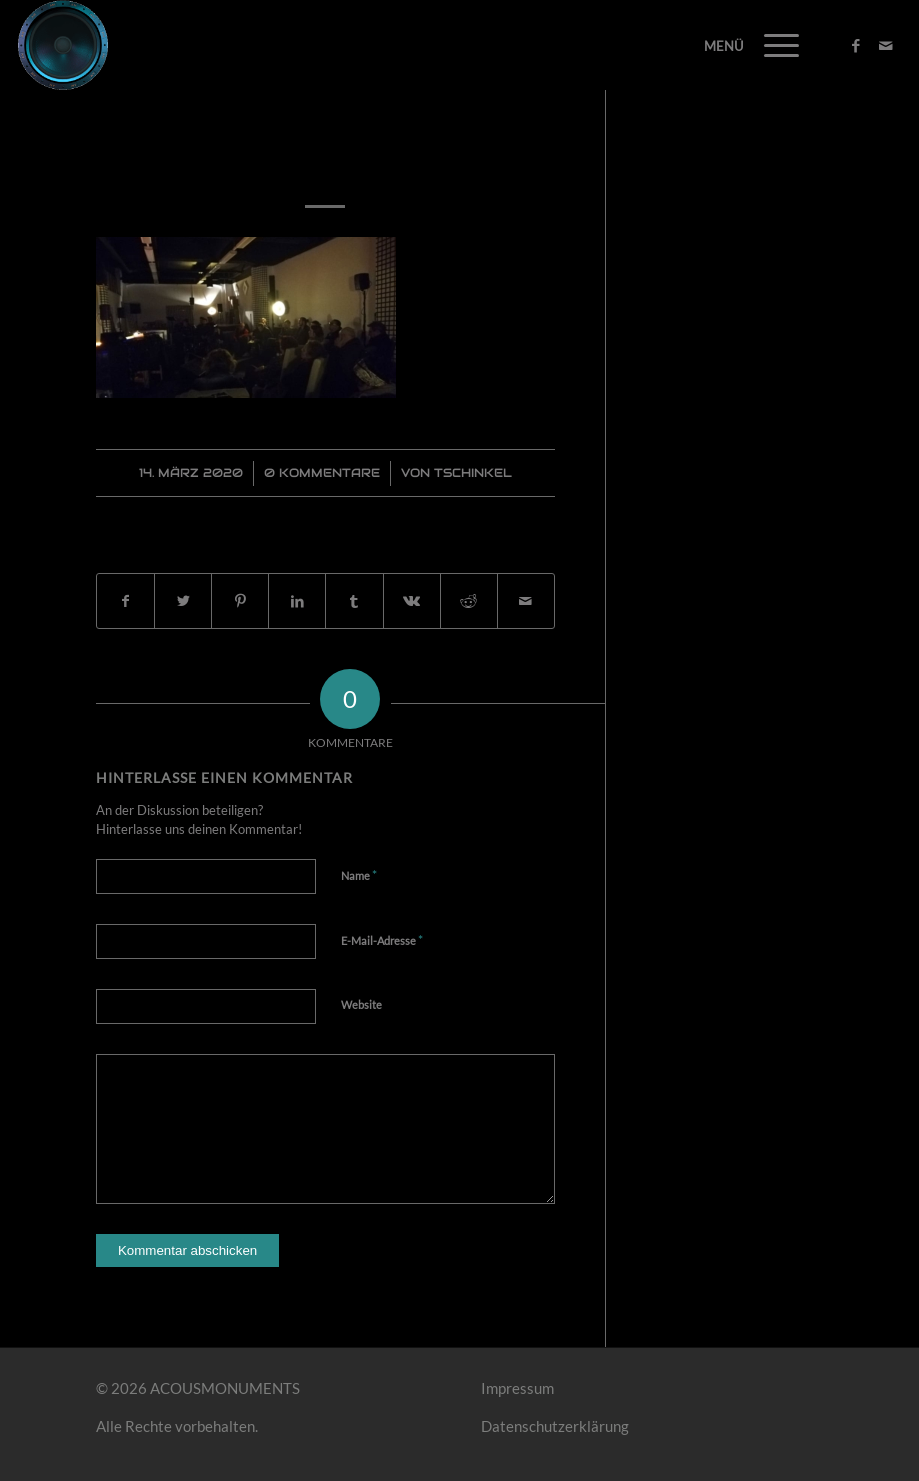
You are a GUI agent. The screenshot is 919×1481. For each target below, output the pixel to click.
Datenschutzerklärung (555, 1426)
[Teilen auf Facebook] (125, 601)
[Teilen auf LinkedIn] (297, 601)
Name (359, 875)
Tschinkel (473, 472)
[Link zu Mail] (886, 45)
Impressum (517, 1388)
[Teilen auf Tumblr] (354, 601)
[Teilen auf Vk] (412, 601)
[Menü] (771, 45)
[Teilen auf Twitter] (183, 601)
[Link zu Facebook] (856, 45)
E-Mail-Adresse (382, 940)
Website (361, 1004)
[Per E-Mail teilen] (526, 601)
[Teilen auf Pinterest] (240, 601)
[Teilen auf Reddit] (469, 601)
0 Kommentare (322, 472)
